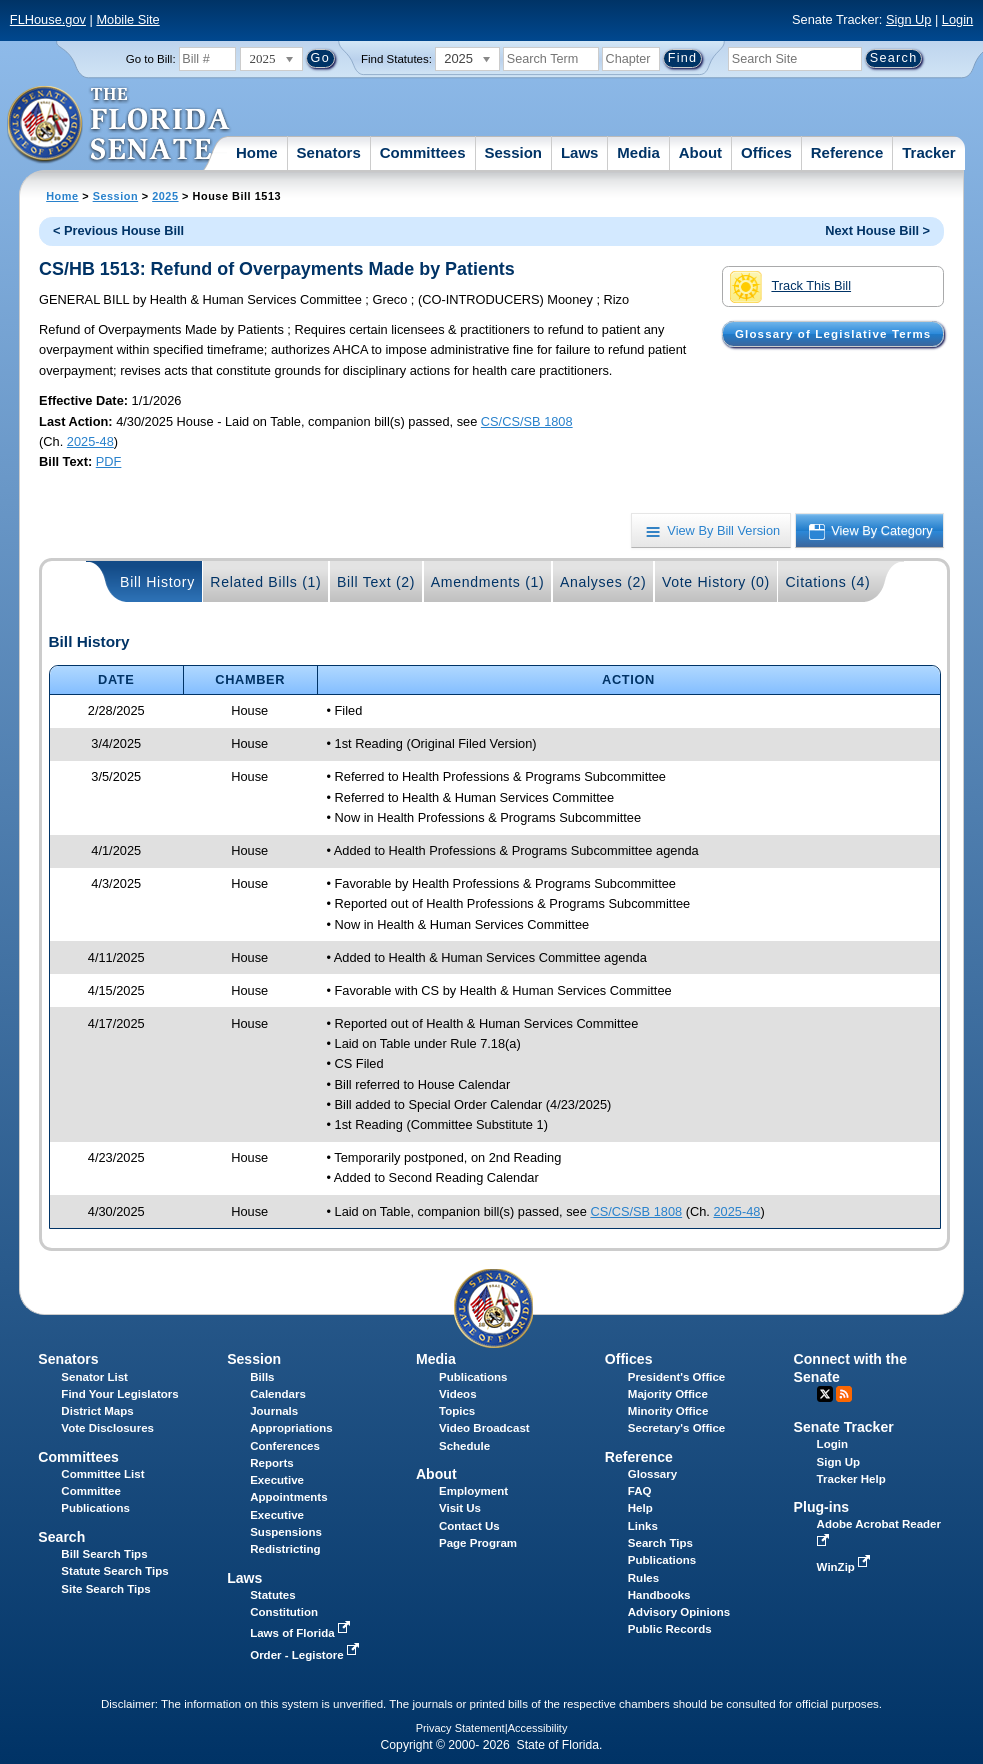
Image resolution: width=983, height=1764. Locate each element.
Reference (847, 152)
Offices (766, 152)
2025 (165, 196)
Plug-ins (822, 1507)
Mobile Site (127, 19)
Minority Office (668, 1411)
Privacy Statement (460, 1728)
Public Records (670, 1629)
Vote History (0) (716, 582)
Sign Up (909, 19)
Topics (457, 1411)
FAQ (640, 1491)
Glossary (652, 1474)
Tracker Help (851, 1479)
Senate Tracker (844, 1427)
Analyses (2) (603, 582)
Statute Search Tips (114, 1571)
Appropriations (291, 1428)
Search (61, 1537)
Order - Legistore (306, 1655)
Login (957, 19)
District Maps (97, 1411)
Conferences (285, 1446)
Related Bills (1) (265, 582)
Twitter (825, 1394)
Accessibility (538, 1728)
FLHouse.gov (48, 19)
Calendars (278, 1394)
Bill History (157, 582)
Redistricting (285, 1549)
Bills (262, 1377)
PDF (109, 461)
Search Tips (660, 1543)
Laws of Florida (302, 1633)
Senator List (94, 1377)
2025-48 (90, 441)
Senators (329, 152)
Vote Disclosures (107, 1428)
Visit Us (460, 1508)
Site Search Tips (105, 1589)
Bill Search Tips (104, 1554)
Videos (458, 1394)
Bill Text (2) (376, 582)
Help (640, 1508)
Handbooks (659, 1595)
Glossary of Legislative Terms (833, 334)
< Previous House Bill (118, 230)
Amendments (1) (488, 582)
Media (638, 152)
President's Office (676, 1377)
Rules (643, 1578)
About (700, 152)
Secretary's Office (676, 1428)
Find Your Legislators (119, 1394)
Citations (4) (827, 582)
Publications (473, 1377)
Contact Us (469, 1526)
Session (513, 152)
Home (257, 152)
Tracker (928, 152)
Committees (423, 152)
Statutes (272, 1595)
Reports (272, 1463)
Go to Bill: (151, 59)
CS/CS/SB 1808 (527, 421)
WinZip (845, 1567)
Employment (473, 1491)
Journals (274, 1411)
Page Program (478, 1543)
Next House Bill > (877, 230)
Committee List (102, 1474)
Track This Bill (790, 287)
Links (643, 1526)
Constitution (284, 1612)
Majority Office (668, 1394)
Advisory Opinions (679, 1612)
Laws (580, 152)
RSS (844, 1394)
